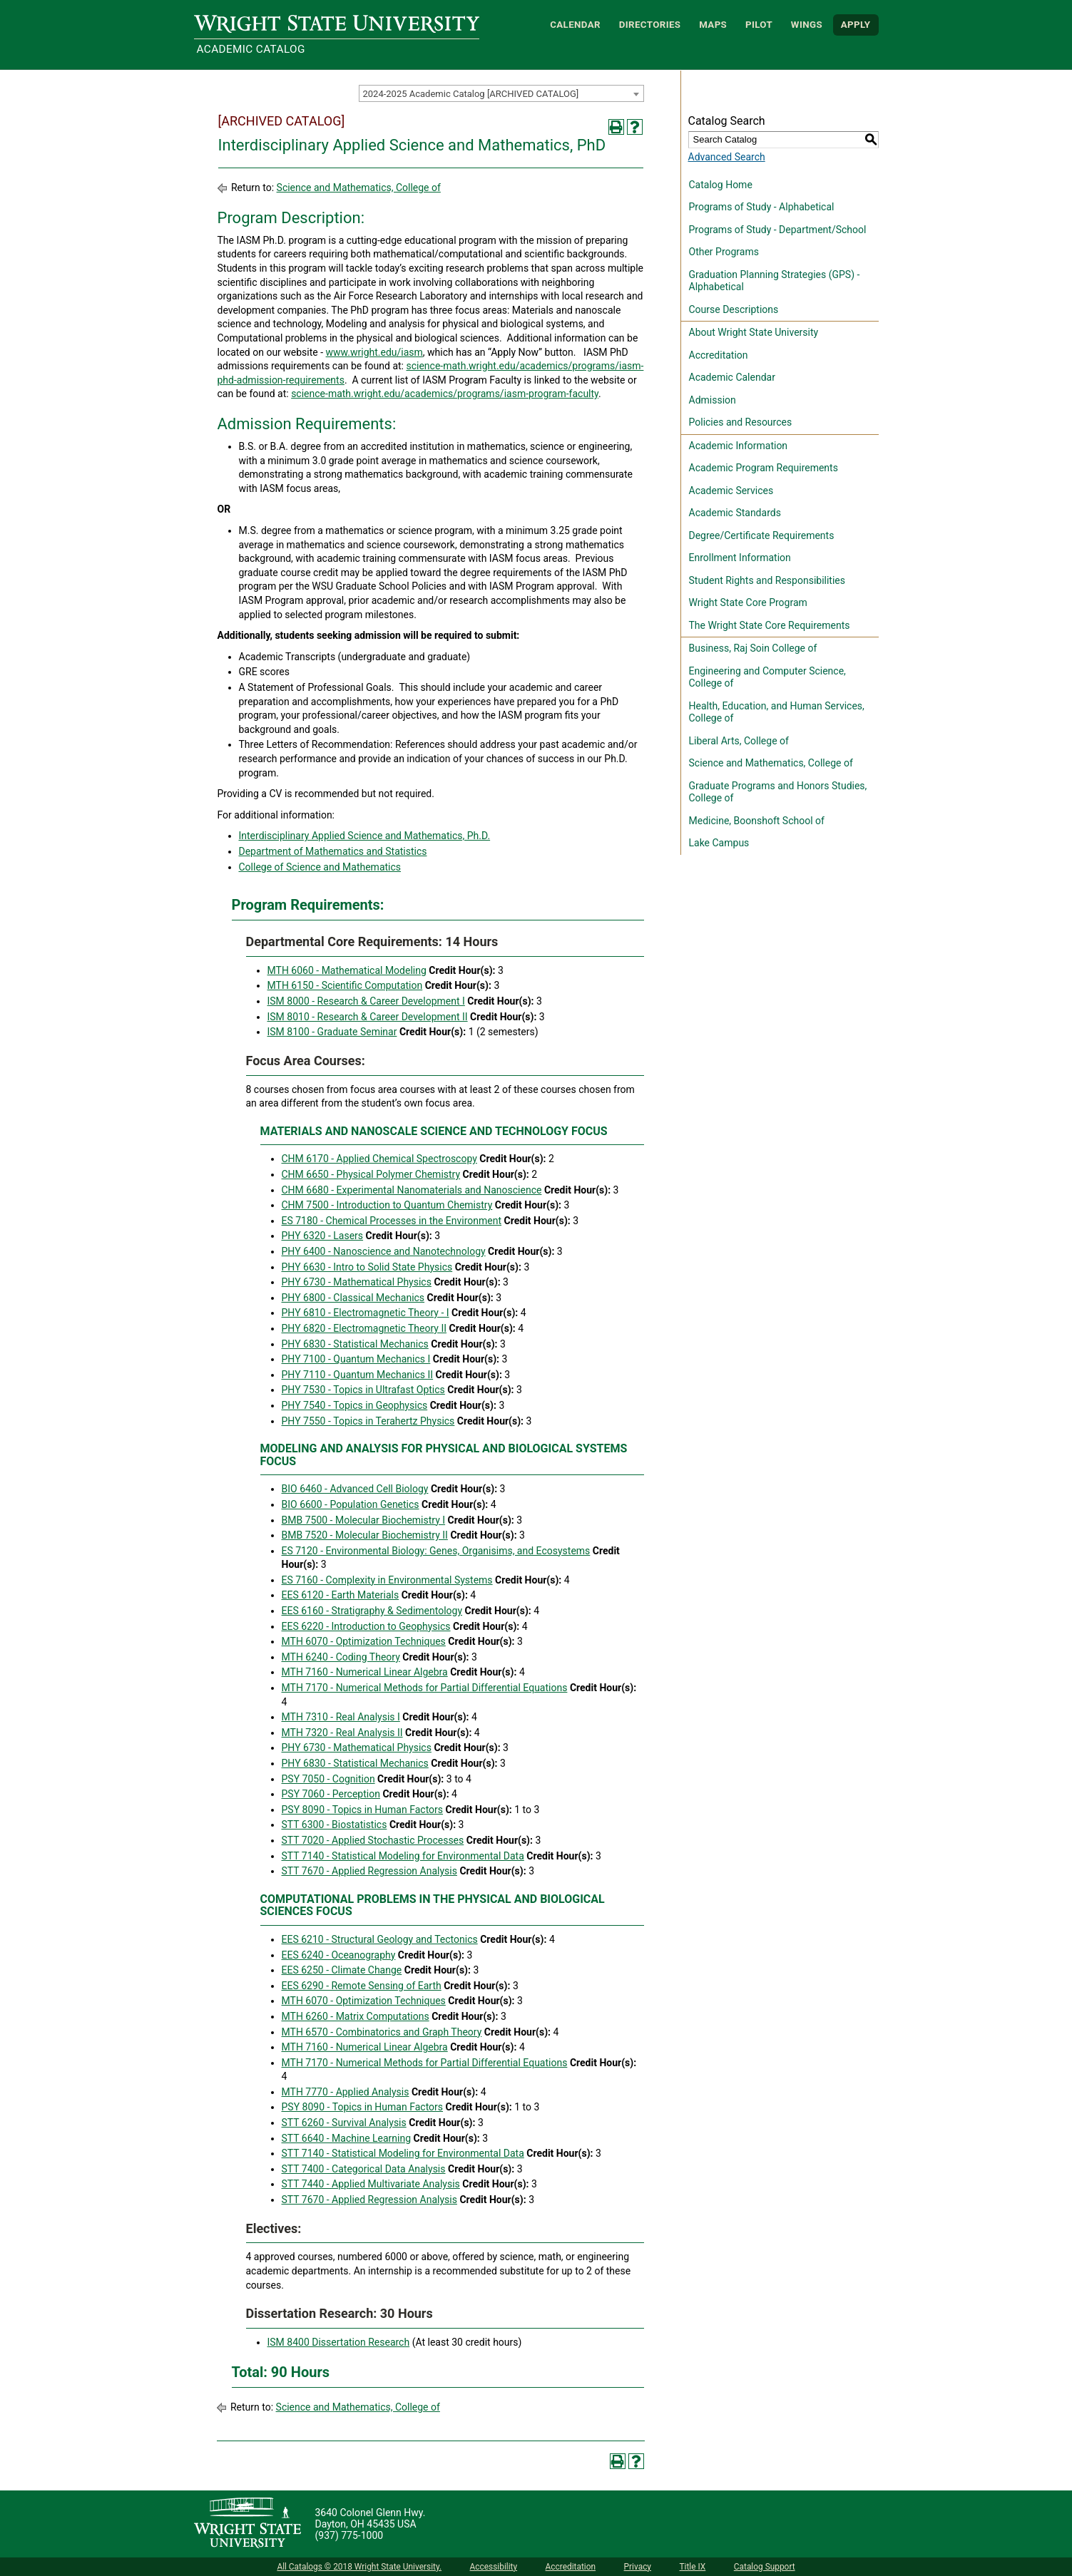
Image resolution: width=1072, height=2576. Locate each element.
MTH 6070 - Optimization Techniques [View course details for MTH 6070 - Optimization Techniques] (364, 1641)
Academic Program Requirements (763, 467)
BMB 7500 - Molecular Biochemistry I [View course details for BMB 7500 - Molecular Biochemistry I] (364, 1520)
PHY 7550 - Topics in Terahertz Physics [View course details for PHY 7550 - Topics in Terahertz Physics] (368, 1421)
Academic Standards (735, 512)
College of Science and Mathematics (320, 867)
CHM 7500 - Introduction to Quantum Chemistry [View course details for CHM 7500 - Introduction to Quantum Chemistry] (387, 1205)
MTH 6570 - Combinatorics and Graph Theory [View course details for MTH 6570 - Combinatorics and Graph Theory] (382, 2032)
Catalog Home (720, 184)
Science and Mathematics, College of (359, 187)
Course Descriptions (734, 309)
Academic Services (731, 490)
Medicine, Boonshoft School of (757, 820)
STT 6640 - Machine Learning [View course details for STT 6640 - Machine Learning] (347, 2138)
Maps (713, 24)
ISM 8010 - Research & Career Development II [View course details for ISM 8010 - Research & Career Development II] (367, 1016)
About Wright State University (754, 332)
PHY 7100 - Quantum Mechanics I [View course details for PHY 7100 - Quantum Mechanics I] (356, 1359)
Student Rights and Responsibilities (767, 580)
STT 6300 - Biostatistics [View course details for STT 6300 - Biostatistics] (334, 1824)
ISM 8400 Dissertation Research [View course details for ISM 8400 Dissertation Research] (338, 2342)
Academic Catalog (251, 49)
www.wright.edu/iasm (374, 352)
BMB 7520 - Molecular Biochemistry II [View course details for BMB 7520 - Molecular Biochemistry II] (365, 1535)
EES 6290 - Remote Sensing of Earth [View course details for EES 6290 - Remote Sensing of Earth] (361, 1985)
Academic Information (738, 445)
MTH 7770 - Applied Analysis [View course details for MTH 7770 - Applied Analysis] (345, 2092)
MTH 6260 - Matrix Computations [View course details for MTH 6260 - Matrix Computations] (355, 2016)
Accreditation (718, 355)
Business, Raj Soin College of (753, 648)
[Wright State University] (247, 2524)
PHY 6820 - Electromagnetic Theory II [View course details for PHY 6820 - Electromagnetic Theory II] (364, 1328)
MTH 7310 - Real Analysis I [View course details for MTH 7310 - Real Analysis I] (341, 1717)
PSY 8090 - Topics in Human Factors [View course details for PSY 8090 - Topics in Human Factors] (363, 1809)
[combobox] (501, 93)
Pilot (758, 24)
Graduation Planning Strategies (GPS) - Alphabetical (774, 281)
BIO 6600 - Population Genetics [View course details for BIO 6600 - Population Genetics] (350, 1504)
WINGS (806, 24)
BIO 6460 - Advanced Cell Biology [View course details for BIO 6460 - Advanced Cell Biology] (355, 1488)
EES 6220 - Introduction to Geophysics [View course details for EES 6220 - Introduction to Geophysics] (366, 1626)
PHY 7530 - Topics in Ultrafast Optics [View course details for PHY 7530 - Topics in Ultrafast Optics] (363, 1389)
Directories (650, 24)
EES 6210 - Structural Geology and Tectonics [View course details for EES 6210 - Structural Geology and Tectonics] (380, 1939)
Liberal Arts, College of (739, 740)
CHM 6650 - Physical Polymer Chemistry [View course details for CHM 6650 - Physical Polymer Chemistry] (371, 1174)
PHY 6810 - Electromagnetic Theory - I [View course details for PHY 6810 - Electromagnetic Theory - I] (365, 1312)
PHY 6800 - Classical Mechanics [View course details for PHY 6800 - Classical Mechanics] (353, 1297)
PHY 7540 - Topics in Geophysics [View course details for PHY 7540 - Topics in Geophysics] (355, 1405)
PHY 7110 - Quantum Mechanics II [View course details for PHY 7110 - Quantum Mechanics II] (358, 1374)
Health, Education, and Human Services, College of (776, 712)
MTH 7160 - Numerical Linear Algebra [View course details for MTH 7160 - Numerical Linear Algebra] (365, 1672)
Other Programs (724, 251)
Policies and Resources (740, 422)
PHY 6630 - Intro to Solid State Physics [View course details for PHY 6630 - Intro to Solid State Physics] (367, 1267)
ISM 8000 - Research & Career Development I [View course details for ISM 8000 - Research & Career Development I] (366, 1001)
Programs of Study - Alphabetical (761, 206)
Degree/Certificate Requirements (761, 535)
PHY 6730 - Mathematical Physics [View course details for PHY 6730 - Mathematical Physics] (357, 1282)
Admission (712, 400)
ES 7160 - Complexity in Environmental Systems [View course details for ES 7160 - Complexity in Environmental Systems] (387, 1580)
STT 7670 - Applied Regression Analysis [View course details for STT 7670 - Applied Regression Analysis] (369, 1871)
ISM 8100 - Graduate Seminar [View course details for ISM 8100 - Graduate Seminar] (332, 1031)
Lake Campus (719, 842)
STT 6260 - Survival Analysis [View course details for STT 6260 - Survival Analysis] (344, 2122)
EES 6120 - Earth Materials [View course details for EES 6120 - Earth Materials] (340, 1595)
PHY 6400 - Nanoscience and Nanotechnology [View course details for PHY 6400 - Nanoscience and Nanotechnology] (384, 1251)
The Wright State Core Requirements (769, 625)
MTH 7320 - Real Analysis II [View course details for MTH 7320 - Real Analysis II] (342, 1732)
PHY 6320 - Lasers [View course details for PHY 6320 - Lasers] (323, 1235)
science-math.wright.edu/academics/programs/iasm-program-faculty (444, 393)
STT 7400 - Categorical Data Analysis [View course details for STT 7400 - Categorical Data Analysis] (364, 2169)
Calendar (575, 24)
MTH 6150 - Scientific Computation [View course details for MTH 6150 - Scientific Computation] (345, 985)
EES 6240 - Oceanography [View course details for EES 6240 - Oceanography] (339, 1955)
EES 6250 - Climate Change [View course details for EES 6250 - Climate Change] (342, 1970)
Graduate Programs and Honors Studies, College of (778, 792)
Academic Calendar (732, 377)
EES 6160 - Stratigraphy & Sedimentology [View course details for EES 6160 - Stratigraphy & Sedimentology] (372, 1610)
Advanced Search (726, 157)
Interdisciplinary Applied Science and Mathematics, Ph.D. (365, 835)
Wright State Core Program (748, 602)
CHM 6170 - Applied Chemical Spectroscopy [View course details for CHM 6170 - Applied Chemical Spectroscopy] (379, 1158)
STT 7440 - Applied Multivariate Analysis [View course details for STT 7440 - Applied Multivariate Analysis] (371, 2184)
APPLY (856, 24)
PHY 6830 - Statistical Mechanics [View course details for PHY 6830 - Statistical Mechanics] (355, 1344)
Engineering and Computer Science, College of (767, 677)
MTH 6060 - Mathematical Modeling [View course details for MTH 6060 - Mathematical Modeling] (347, 970)
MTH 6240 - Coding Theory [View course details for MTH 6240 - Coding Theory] (341, 1657)
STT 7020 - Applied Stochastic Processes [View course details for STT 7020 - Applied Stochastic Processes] (373, 1840)
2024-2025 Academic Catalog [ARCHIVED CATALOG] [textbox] (471, 93)
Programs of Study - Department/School (778, 229)
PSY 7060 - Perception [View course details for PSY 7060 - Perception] (331, 1794)
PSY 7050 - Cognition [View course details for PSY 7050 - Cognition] (328, 1779)
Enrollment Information (740, 557)
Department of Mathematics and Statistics (333, 851)
